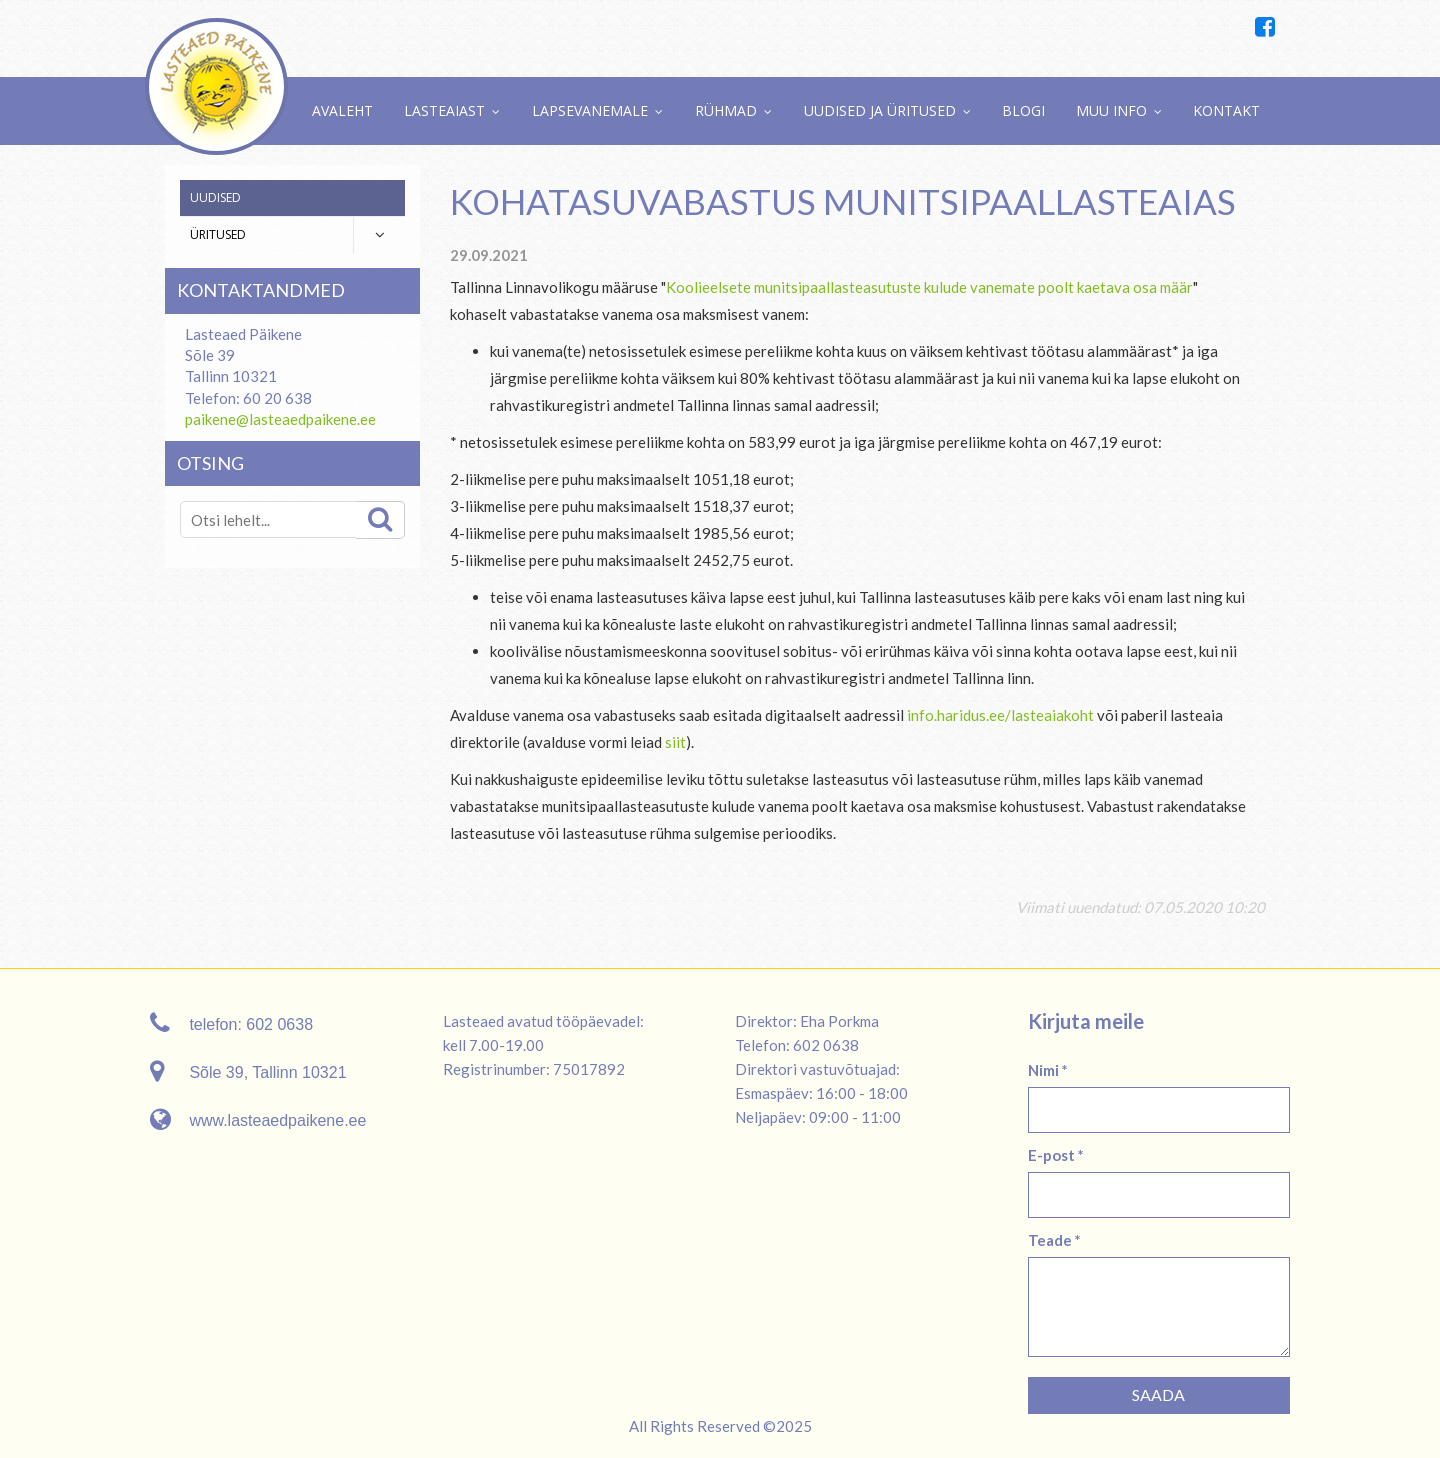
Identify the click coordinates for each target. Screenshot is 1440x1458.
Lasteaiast (444, 110)
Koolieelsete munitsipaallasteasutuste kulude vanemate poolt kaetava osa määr (929, 287)
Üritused (218, 234)
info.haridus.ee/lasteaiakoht (1000, 715)
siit (675, 742)
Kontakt (1226, 110)
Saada (1158, 1394)
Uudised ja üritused (880, 110)
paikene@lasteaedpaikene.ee (280, 419)
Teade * (1054, 1240)
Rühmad (726, 110)
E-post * (1056, 1155)
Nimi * (1048, 1070)
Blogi (1023, 110)
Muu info (1111, 110)
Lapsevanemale (590, 110)
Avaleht (342, 110)
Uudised (215, 197)
